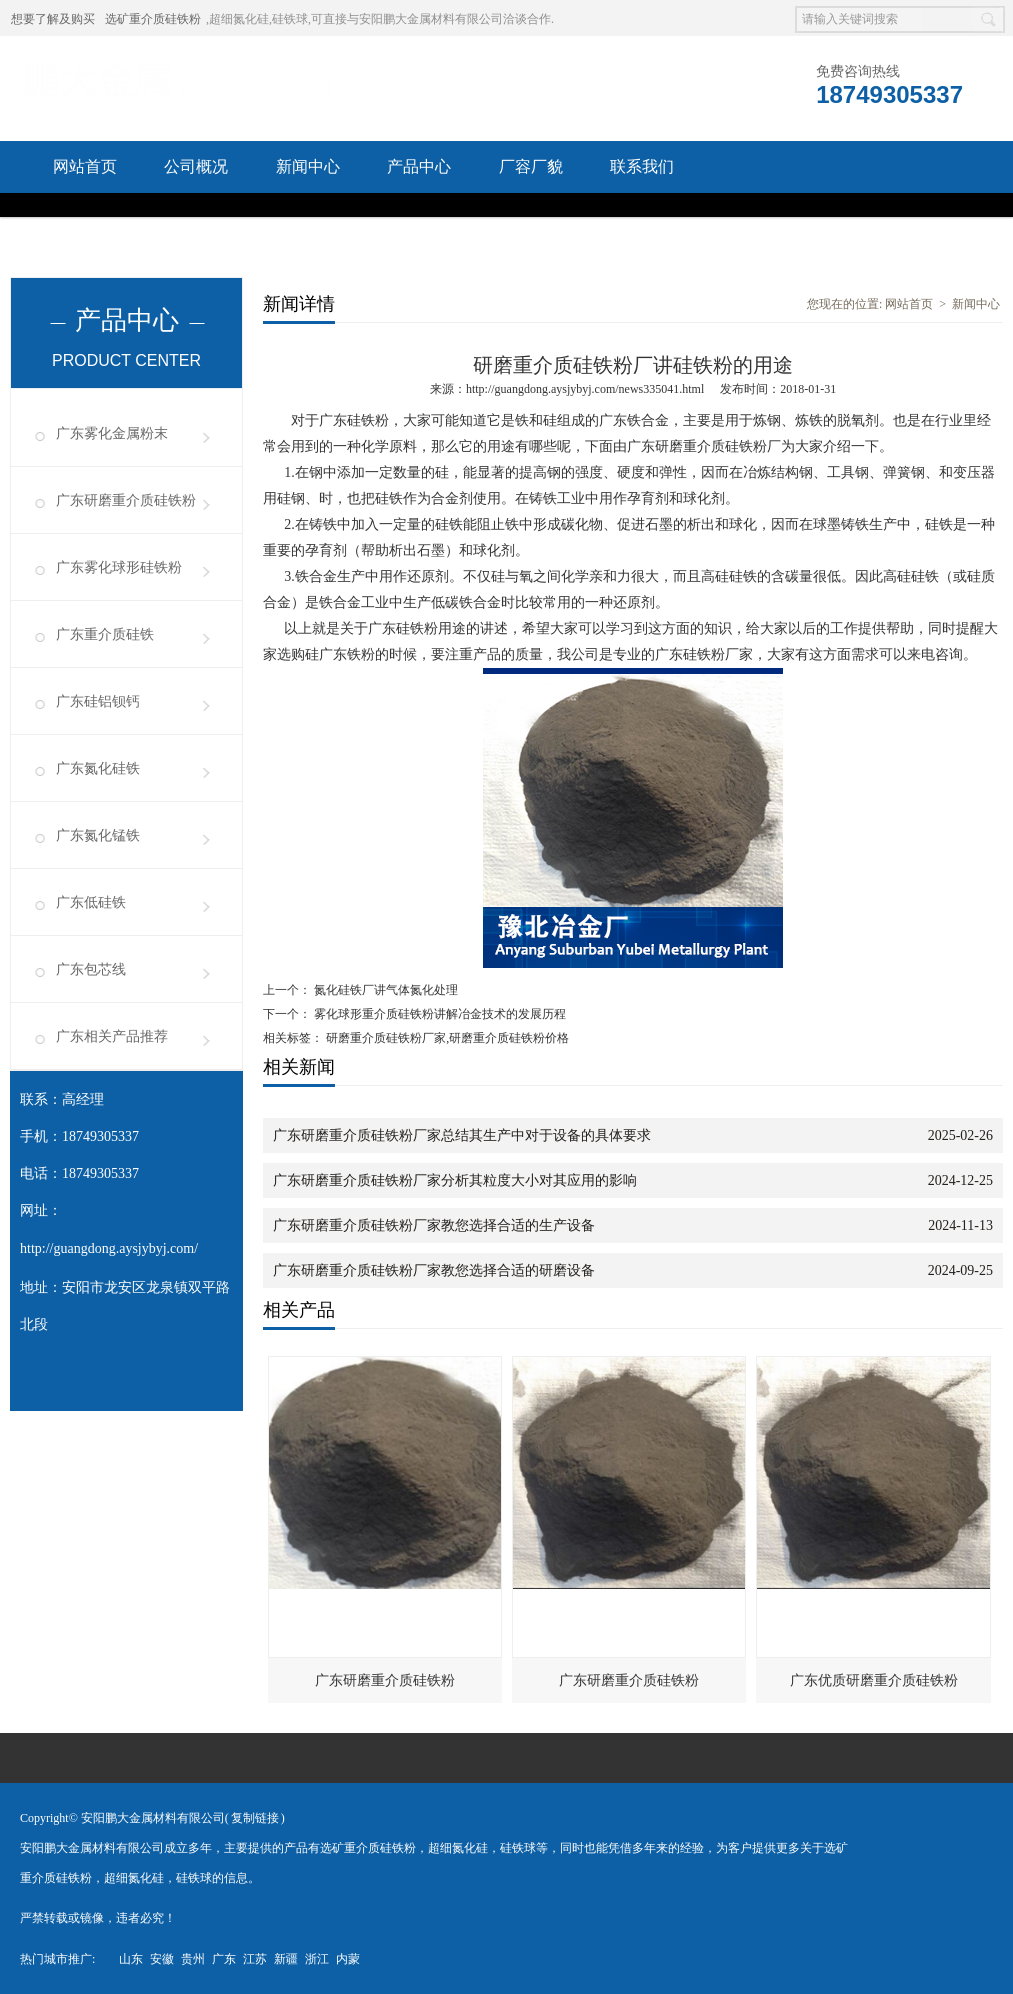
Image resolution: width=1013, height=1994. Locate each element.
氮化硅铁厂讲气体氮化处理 (384, 990)
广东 (224, 1959)
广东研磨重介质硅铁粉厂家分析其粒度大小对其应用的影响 (455, 1180)
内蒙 (348, 1959)
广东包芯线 (91, 969)
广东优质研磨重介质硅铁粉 (874, 1680)
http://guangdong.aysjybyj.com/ (109, 1248)
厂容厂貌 (531, 166)
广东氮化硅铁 (98, 768)
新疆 (286, 1959)
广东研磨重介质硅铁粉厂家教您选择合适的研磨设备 (434, 1270)
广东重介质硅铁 (105, 634)
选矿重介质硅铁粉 (153, 19)
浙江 (317, 1959)
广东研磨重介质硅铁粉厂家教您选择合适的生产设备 (434, 1225)
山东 (131, 1959)
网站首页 (85, 166)
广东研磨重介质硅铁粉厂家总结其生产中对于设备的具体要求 (462, 1135)
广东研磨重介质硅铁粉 (126, 500)
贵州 (193, 1959)
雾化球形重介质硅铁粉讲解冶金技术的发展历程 (438, 1014)
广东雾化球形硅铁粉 (119, 567)
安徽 (162, 1959)
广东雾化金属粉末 (112, 433)
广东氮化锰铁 (98, 835)
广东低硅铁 (91, 902)
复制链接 (255, 1818)
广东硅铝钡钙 (98, 701)
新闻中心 (308, 166)
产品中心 (419, 166)
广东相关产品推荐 (112, 1036)
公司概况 (196, 166)
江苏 (255, 1959)
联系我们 (642, 166)
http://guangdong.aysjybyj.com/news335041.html (585, 389)
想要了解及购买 (53, 19)
